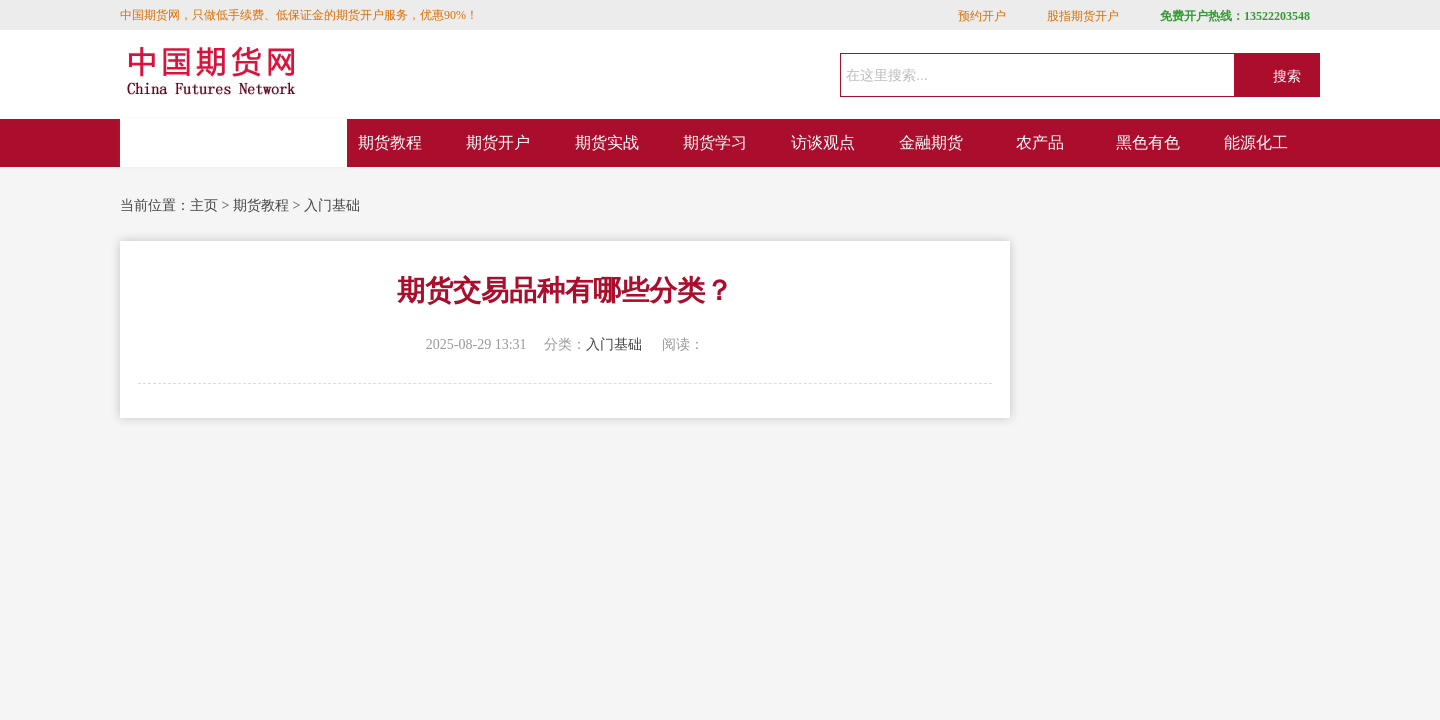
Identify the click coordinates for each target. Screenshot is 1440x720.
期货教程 (390, 142)
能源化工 (1256, 142)
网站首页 (234, 143)
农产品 (1040, 142)
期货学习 (715, 142)
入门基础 (332, 205)
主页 (204, 205)
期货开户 (498, 142)
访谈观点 (823, 142)
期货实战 (607, 142)
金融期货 (931, 142)
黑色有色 (1148, 142)
